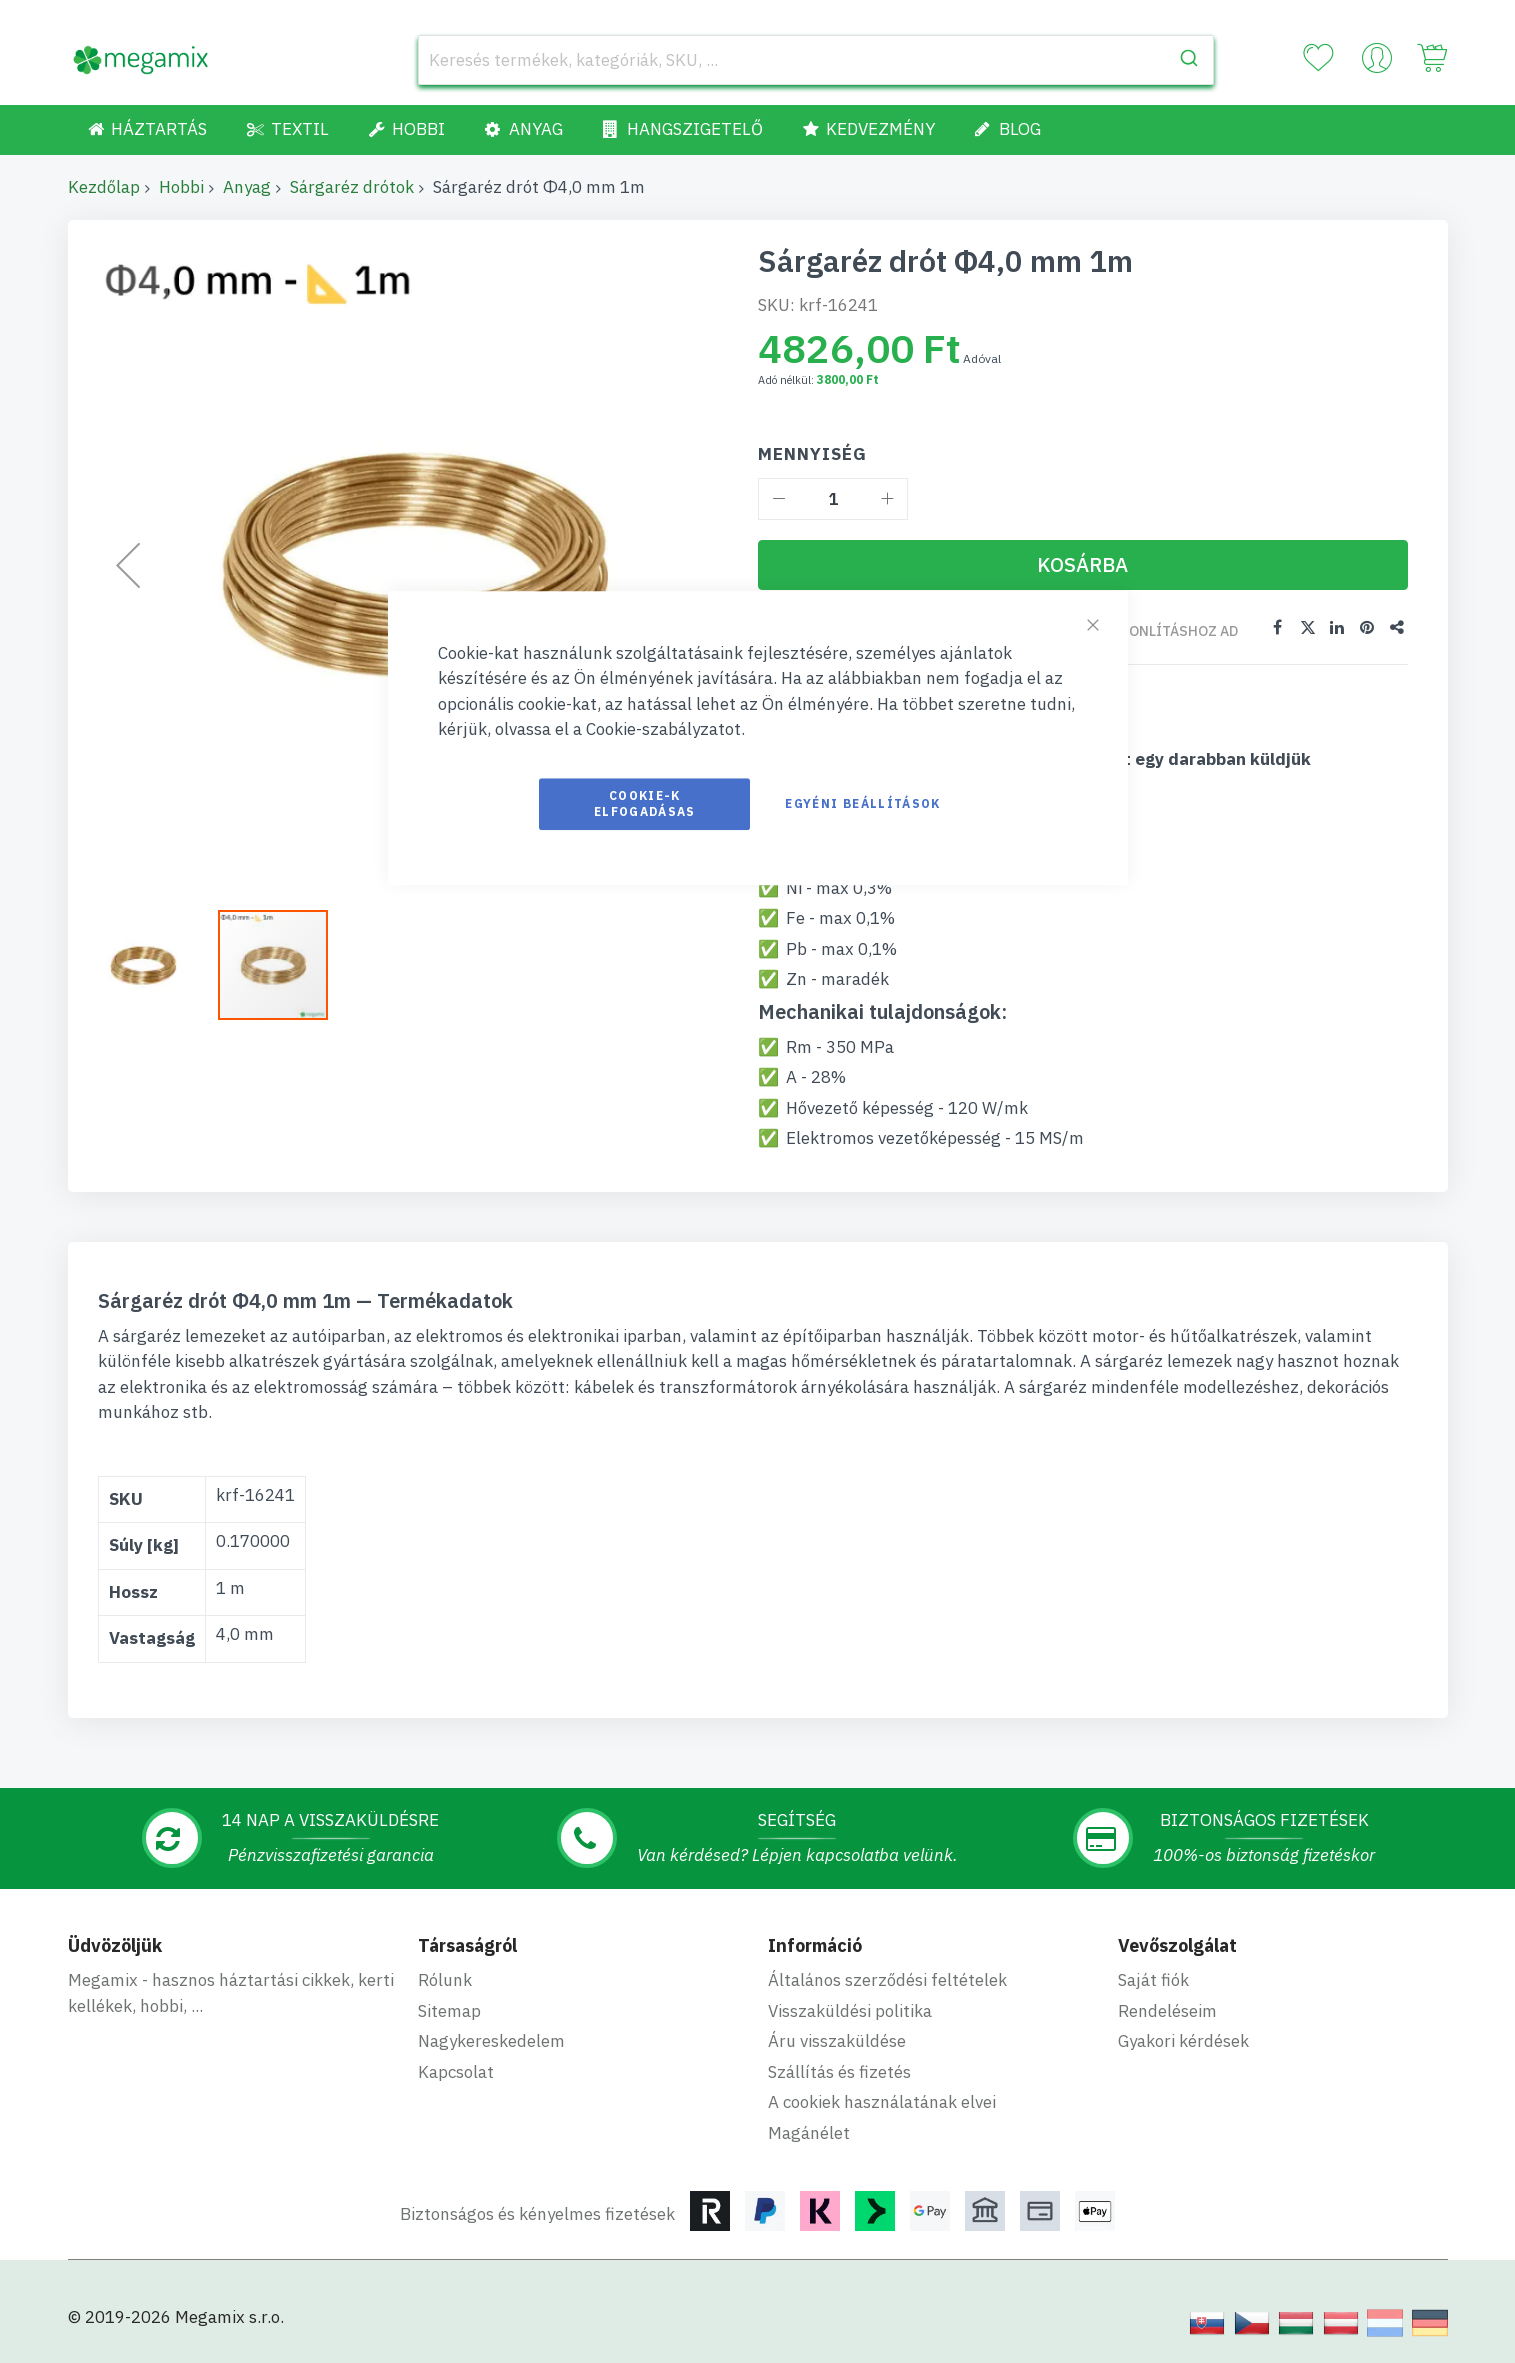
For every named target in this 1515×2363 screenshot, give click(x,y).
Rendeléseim (1167, 2010)
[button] (153, 965)
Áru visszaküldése (837, 2040)
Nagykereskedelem (491, 2040)
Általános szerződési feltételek (887, 1979)
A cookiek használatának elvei (882, 2101)
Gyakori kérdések (1183, 2040)
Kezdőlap (104, 187)
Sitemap (449, 2010)
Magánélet (809, 2132)
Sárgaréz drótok (352, 187)
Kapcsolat (456, 2071)
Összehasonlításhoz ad (1148, 631)
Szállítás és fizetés (839, 2071)
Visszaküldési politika (850, 2010)
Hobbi (181, 187)
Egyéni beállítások (862, 803)
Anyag (247, 187)
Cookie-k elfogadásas (645, 803)
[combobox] (816, 60)
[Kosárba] (1083, 565)
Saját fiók (1153, 1979)
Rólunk (445, 1979)
